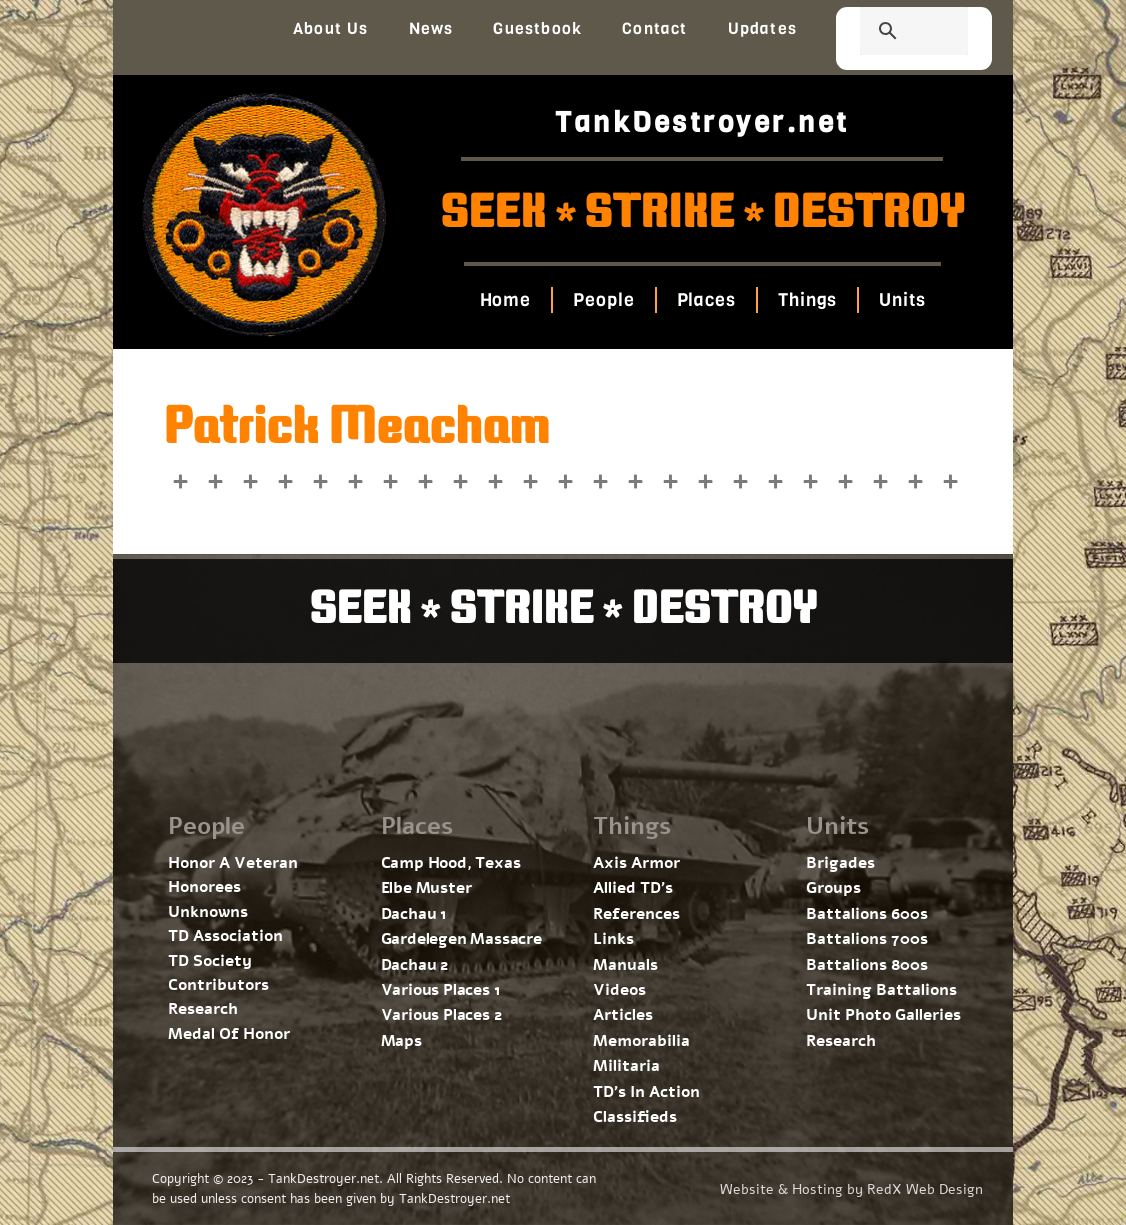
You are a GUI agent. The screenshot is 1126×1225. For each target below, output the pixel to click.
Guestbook (537, 28)
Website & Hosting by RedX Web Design (851, 1189)
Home (505, 300)
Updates (762, 28)
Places (705, 300)
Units (902, 300)
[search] (890, 33)
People (603, 300)
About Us (331, 28)
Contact (654, 28)
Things (807, 300)
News (431, 28)
